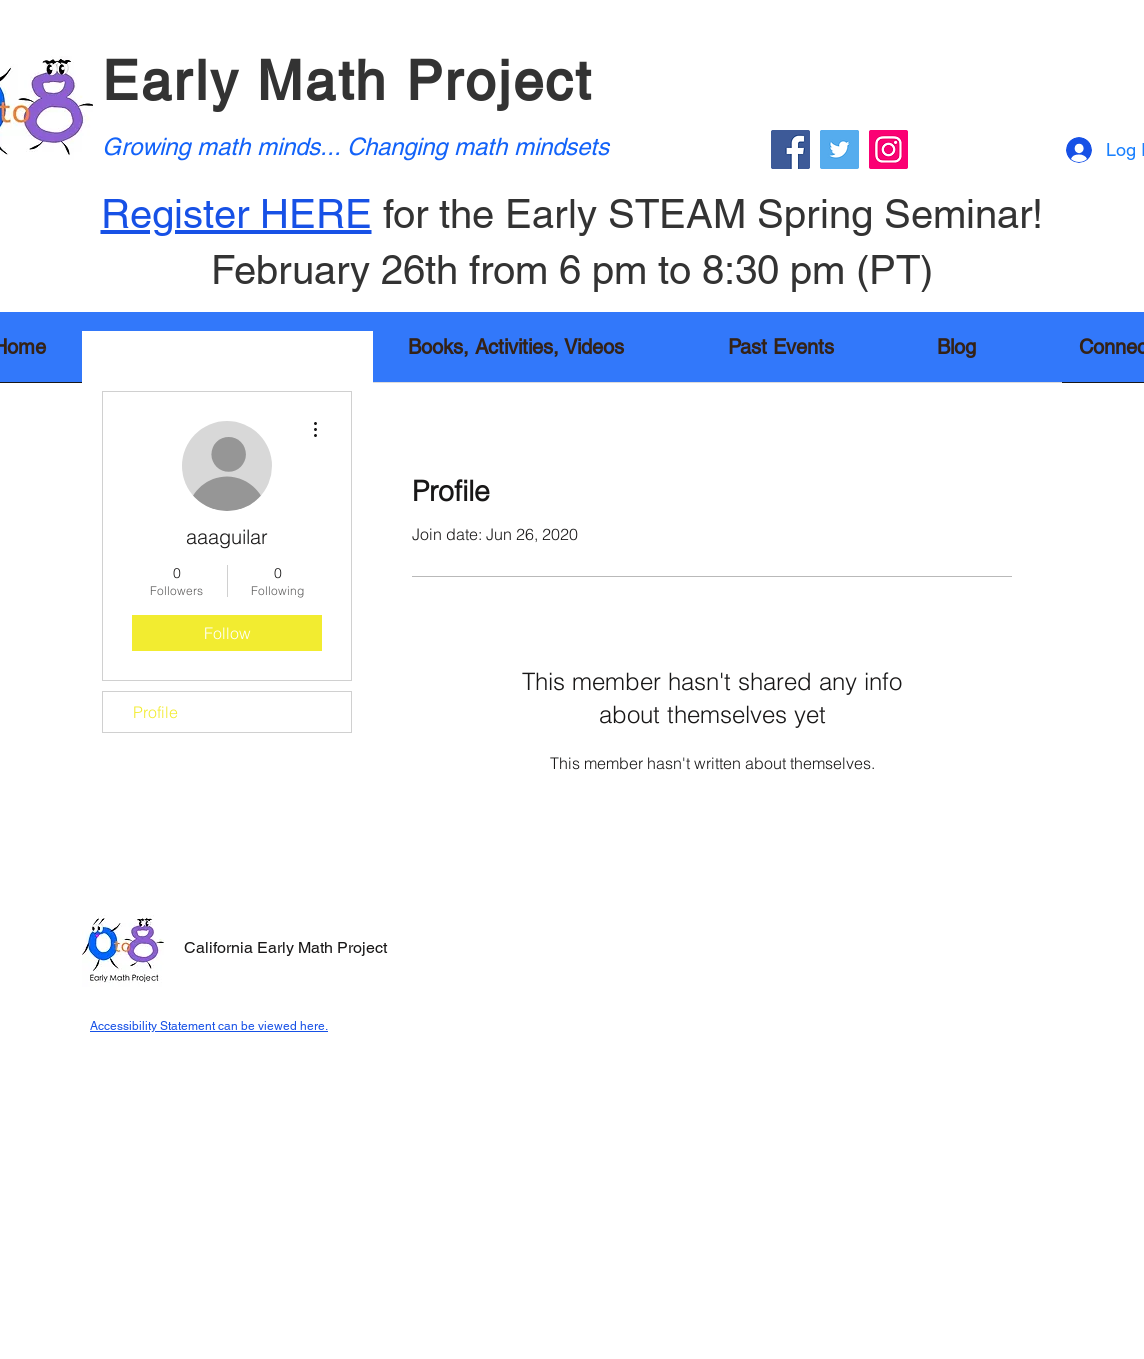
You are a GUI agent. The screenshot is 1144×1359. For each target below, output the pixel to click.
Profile (155, 712)
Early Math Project (347, 80)
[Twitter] (839, 149)
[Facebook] (790, 149)
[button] (516, 353)
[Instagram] (888, 149)
